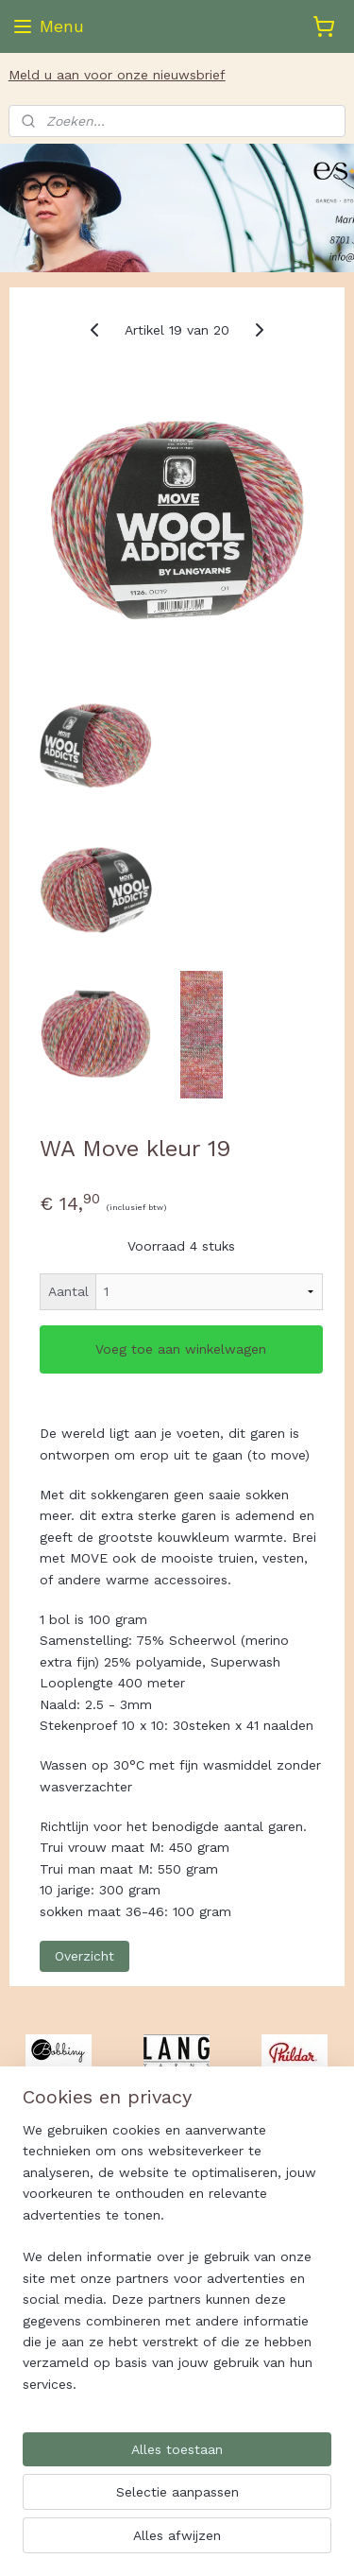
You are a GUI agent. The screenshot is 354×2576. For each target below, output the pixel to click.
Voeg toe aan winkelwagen (180, 1349)
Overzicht (84, 1955)
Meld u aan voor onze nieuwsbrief (117, 74)
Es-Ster (42, 2376)
